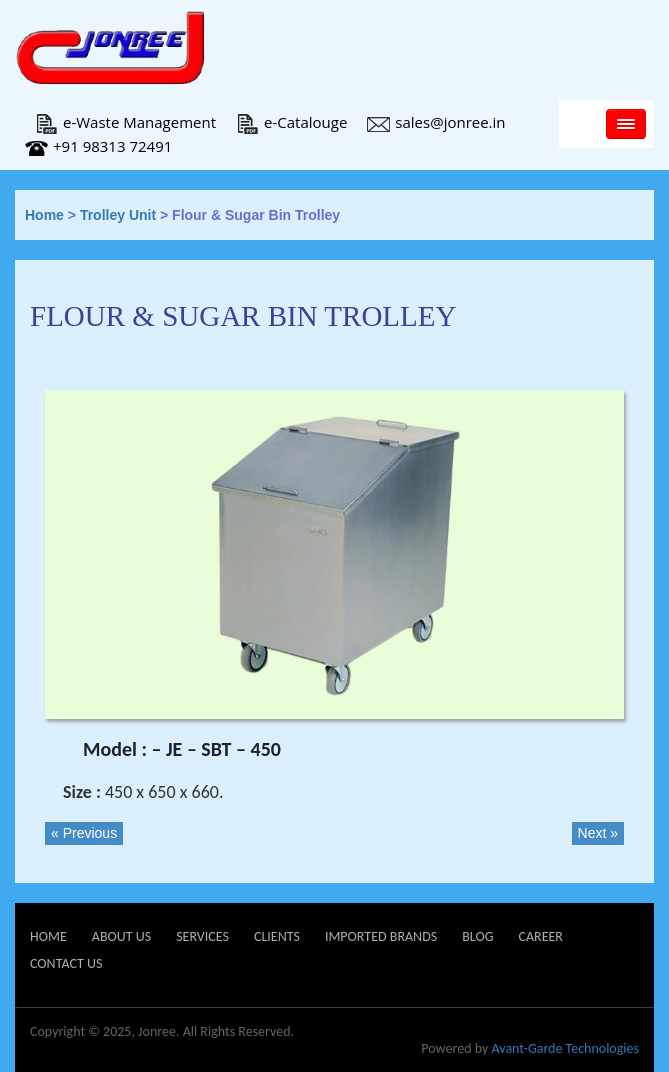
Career (540, 936)
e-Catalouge (291, 122)
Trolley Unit (118, 215)
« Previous (84, 833)
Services (202, 936)
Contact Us (66, 963)
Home (44, 215)
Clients (277, 936)
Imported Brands (381, 936)
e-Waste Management (125, 122)
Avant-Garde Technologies (565, 1048)
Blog (477, 936)
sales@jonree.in (436, 122)
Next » (598, 833)
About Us (121, 936)
